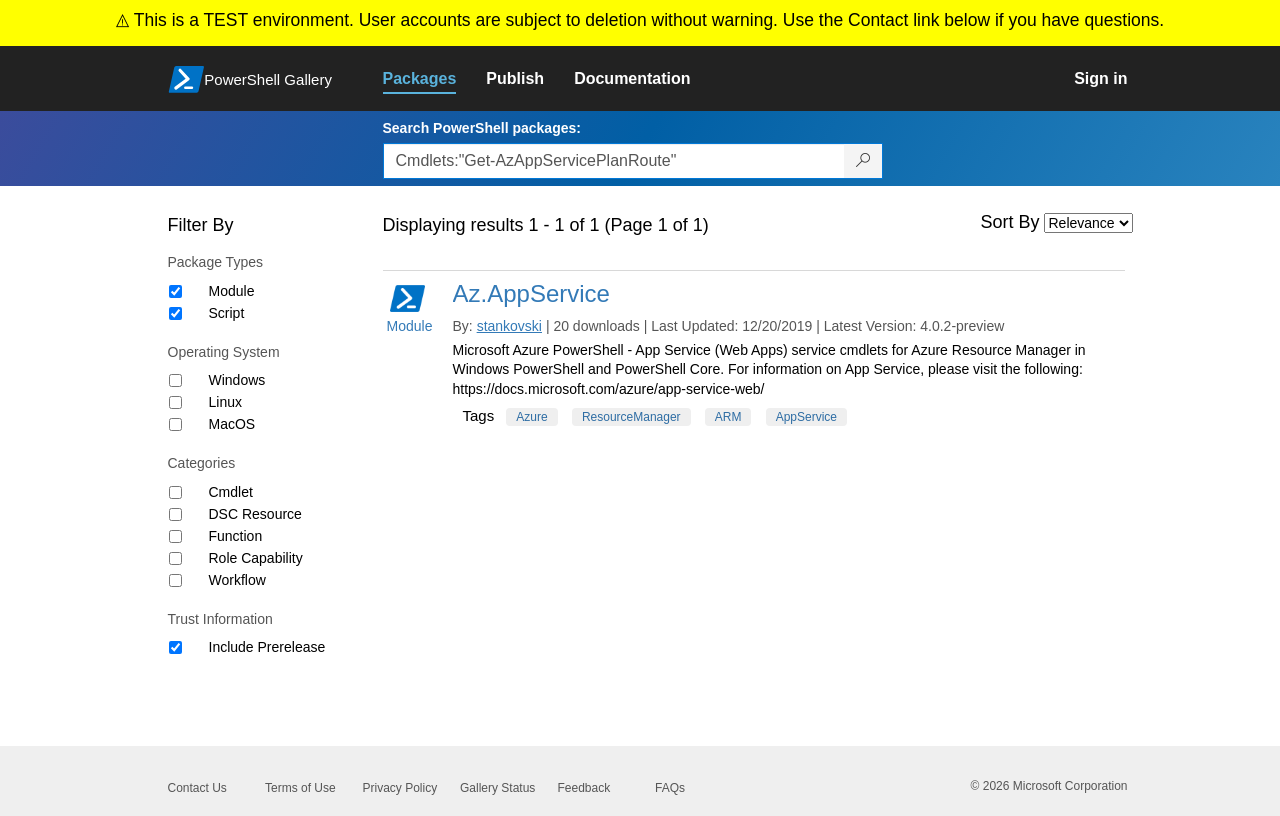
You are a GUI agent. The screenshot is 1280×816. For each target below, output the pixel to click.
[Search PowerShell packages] (863, 161)
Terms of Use (300, 788)
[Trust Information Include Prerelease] (175, 647)
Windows (237, 380)
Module (232, 291)
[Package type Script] (175, 313)
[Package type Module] (175, 291)
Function (236, 536)
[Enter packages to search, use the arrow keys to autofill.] (614, 161)
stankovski (509, 326)
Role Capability (256, 558)
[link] (435, 79)
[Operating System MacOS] (175, 424)
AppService (806, 417)
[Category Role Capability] (175, 558)
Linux (225, 402)
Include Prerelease (267, 647)
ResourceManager (631, 417)
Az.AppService (531, 293)
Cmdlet (231, 492)
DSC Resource (255, 514)
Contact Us (197, 788)
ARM (728, 417)
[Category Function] (175, 536)
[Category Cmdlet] (175, 492)
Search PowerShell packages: (482, 128)
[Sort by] (1088, 223)
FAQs (670, 788)
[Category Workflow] (175, 580)
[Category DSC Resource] (175, 514)
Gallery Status (497, 788)
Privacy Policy (400, 788)
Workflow (237, 580)
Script (227, 313)
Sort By (1010, 222)
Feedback (584, 788)
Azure (531, 417)
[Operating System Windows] (175, 380)
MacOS (232, 424)
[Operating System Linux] (175, 402)
